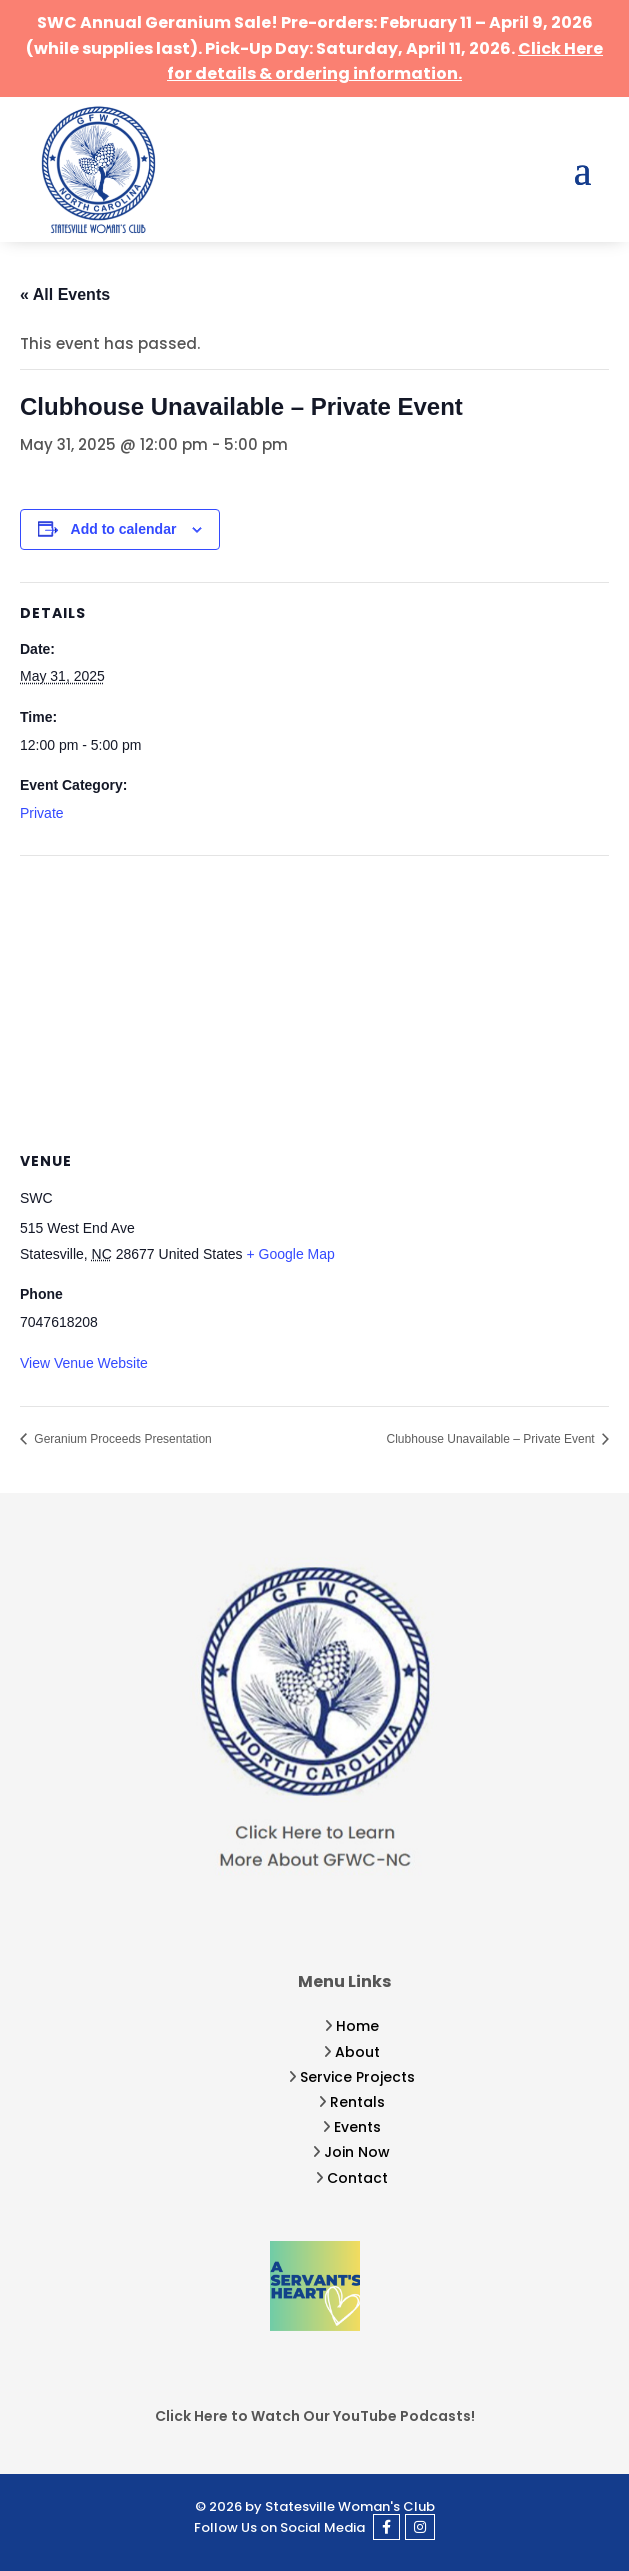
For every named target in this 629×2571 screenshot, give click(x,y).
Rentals (357, 2102)
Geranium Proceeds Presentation (121, 1439)
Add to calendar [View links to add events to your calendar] (124, 529)
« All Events (65, 294)
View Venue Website (84, 1363)
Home (357, 2026)
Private (42, 813)
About (357, 2052)
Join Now (357, 2152)
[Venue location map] (314, 1000)
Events (357, 2127)
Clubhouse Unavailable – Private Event (492, 1439)
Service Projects (357, 2077)
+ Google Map (291, 1254)
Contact (357, 2178)
